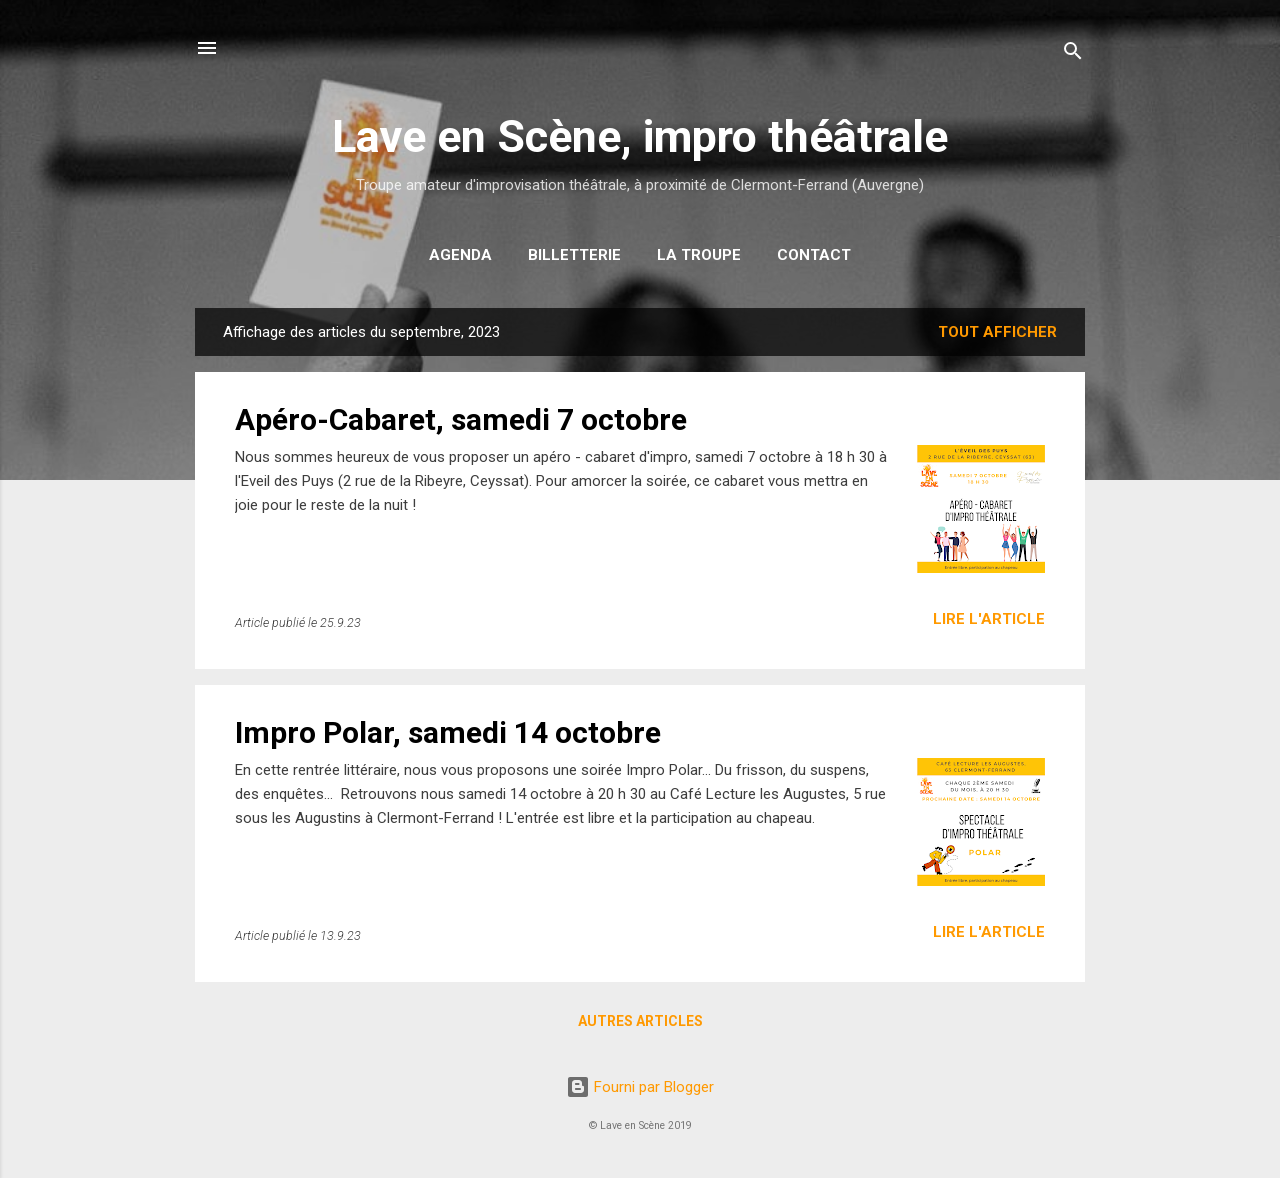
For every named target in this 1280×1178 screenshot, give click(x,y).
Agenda (460, 255)
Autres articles (640, 1021)
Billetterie (574, 255)
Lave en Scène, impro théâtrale (640, 136)
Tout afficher (997, 332)
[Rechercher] (1073, 54)
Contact (814, 255)
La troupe (699, 255)
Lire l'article (989, 619)
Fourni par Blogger (640, 1087)
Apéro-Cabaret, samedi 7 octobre (461, 419)
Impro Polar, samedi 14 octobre (448, 732)
